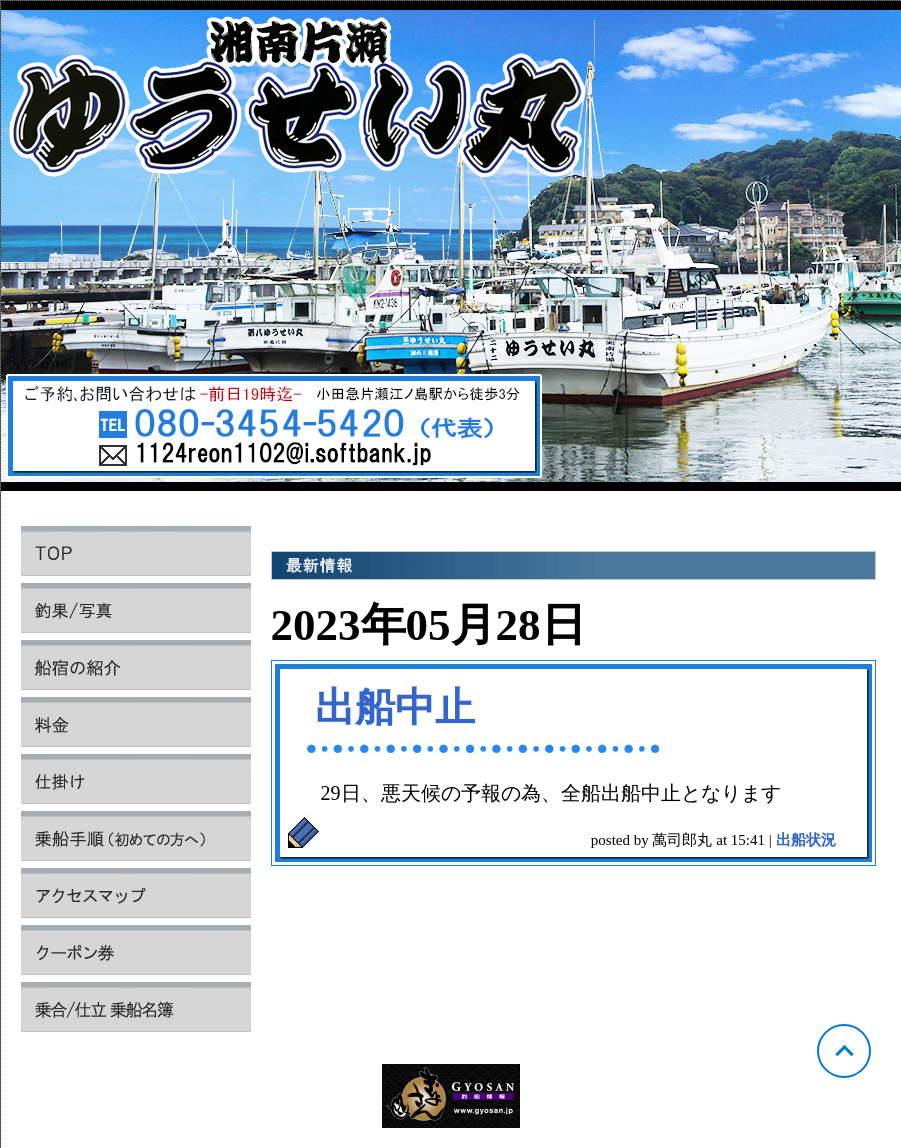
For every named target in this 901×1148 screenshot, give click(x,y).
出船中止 (395, 707)
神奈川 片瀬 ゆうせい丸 (451, 251)
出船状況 (806, 840)
